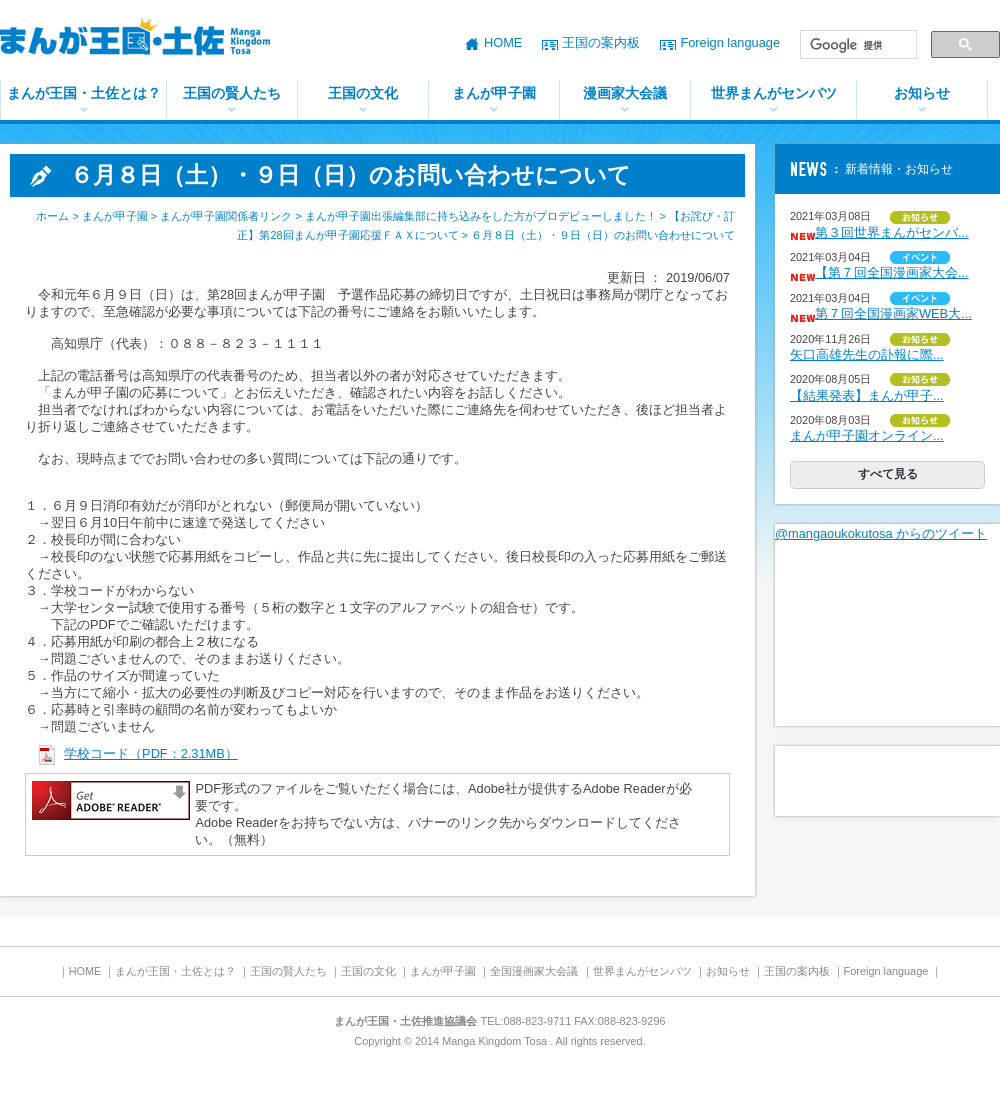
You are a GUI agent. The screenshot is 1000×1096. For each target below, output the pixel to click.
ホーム (52, 216)
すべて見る (888, 474)
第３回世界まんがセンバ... (892, 232)
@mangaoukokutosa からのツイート (881, 533)
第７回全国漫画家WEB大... (893, 313)
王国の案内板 (601, 42)
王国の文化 (363, 93)
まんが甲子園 (494, 93)
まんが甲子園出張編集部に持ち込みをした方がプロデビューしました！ (481, 216)
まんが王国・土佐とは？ (84, 93)
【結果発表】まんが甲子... (867, 395)
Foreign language (730, 42)
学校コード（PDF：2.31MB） (151, 753)
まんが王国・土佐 (150, 40)
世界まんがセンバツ (774, 93)
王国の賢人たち (232, 93)
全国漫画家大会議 (534, 971)
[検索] (856, 45)
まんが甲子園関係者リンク (226, 216)
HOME (503, 42)
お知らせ (922, 93)
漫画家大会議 (625, 93)
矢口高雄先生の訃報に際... (867, 354)
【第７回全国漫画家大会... (892, 272)
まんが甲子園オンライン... (867, 435)
